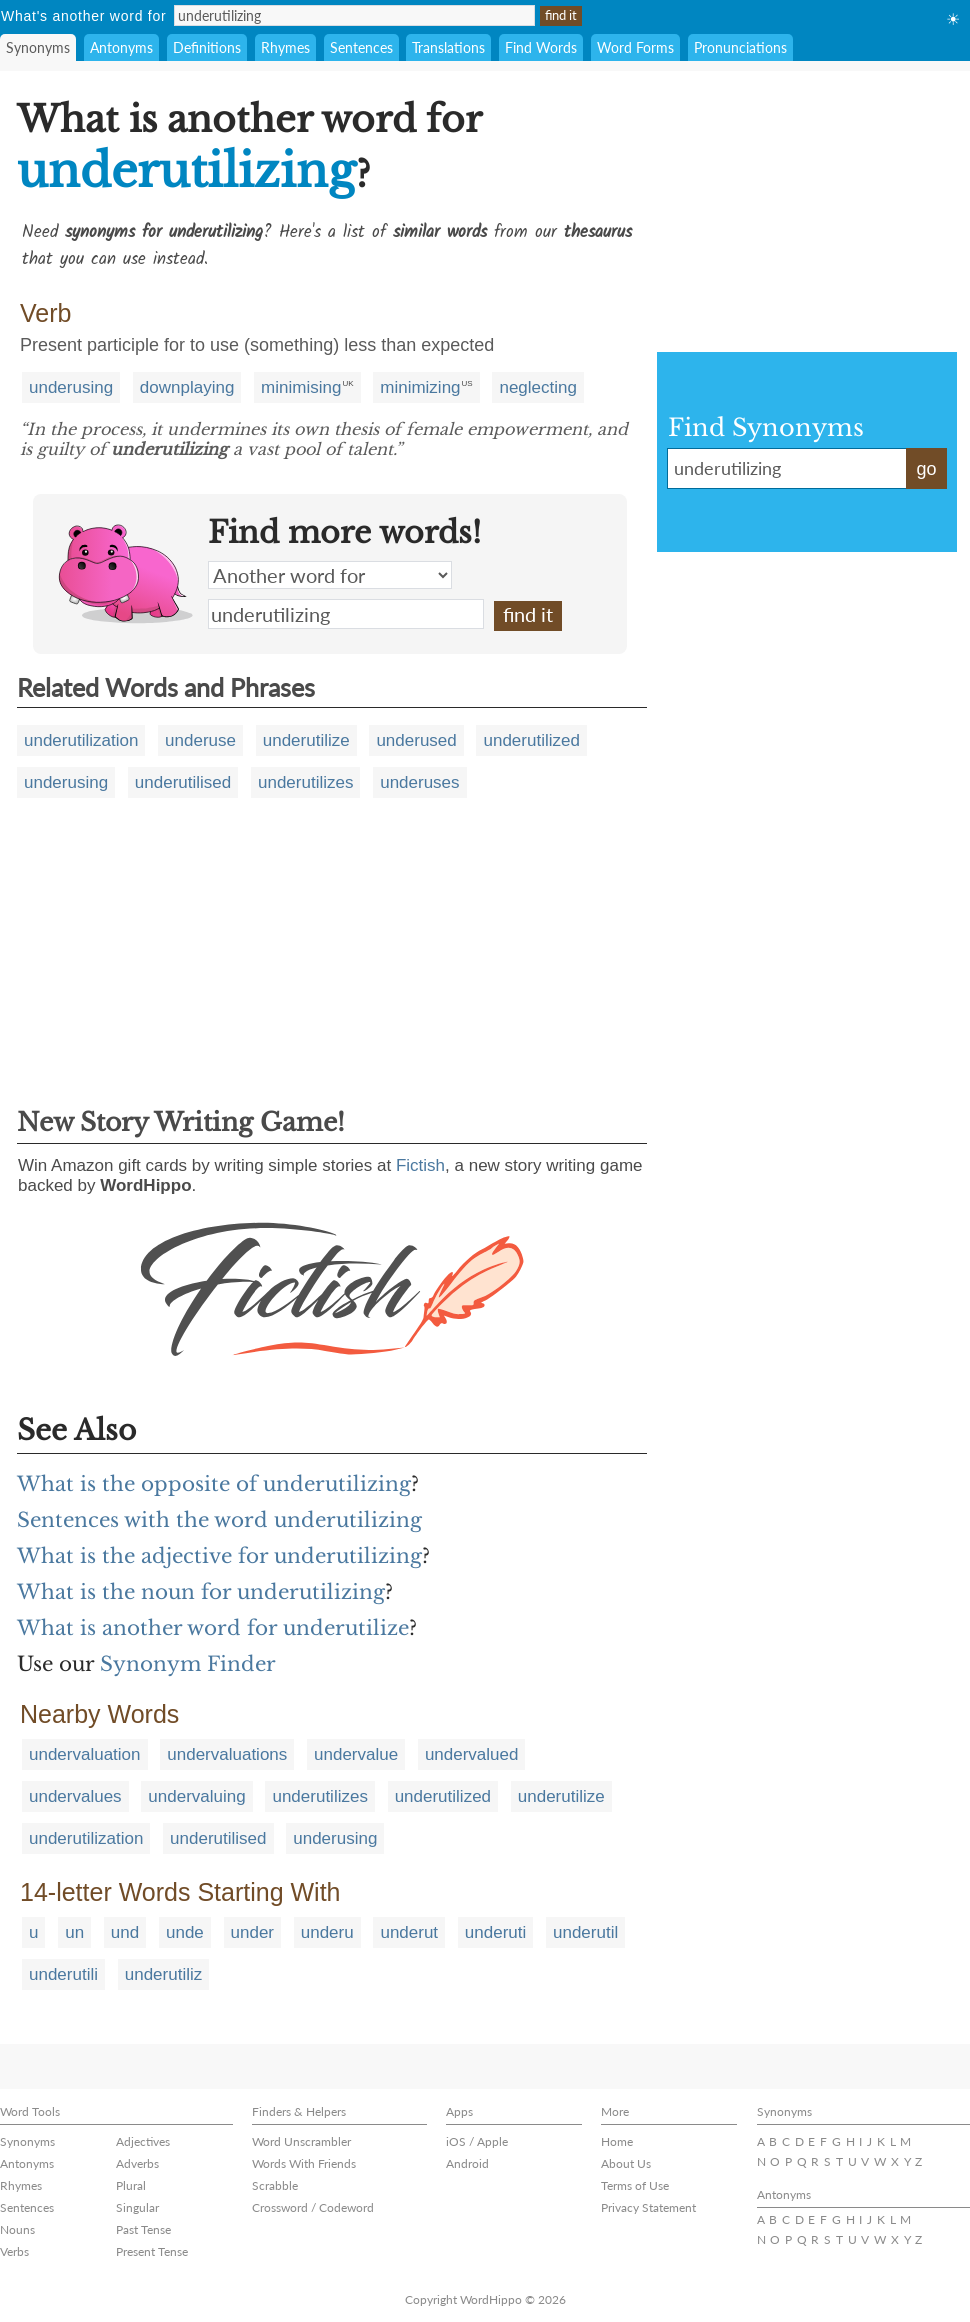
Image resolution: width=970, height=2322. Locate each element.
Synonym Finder (188, 1664)
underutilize (306, 740)
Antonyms (121, 47)
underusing (71, 387)
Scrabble (275, 2185)
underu (327, 1932)
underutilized (531, 740)
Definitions (207, 47)
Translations (448, 47)
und (125, 1932)
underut (409, 1932)
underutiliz (164, 1974)
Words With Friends (304, 2163)
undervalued (472, 1754)
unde (185, 1932)
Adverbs (137, 2163)
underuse (200, 740)
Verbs (14, 2251)
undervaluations (227, 1754)
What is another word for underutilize (213, 1628)
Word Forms (635, 47)
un (74, 1932)
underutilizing (346, 614)
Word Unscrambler (301, 2141)
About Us (626, 2163)
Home (617, 2141)
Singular (137, 2207)
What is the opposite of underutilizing (214, 1484)
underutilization (81, 740)
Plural (131, 2185)
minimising (301, 387)
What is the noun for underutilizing (201, 1592)
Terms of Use (635, 2185)
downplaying (187, 387)
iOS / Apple (477, 2141)
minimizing (420, 387)
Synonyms (38, 47)
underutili (63, 1974)
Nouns (17, 2229)
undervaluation (85, 1754)
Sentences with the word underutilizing (219, 1520)
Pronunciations (740, 47)
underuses (419, 782)
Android (467, 2163)
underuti (495, 1932)
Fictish (420, 1165)
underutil (585, 1932)
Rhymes (285, 47)
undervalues (75, 1796)
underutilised (183, 782)
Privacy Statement (648, 2207)
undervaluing (196, 1796)
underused (416, 740)
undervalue (356, 1754)
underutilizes (305, 782)
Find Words (541, 47)
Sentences (361, 47)
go (926, 469)
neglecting (538, 387)
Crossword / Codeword (313, 2207)
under (252, 1932)
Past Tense (143, 2229)
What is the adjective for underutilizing (219, 1556)
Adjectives (143, 2141)
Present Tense (152, 2251)
